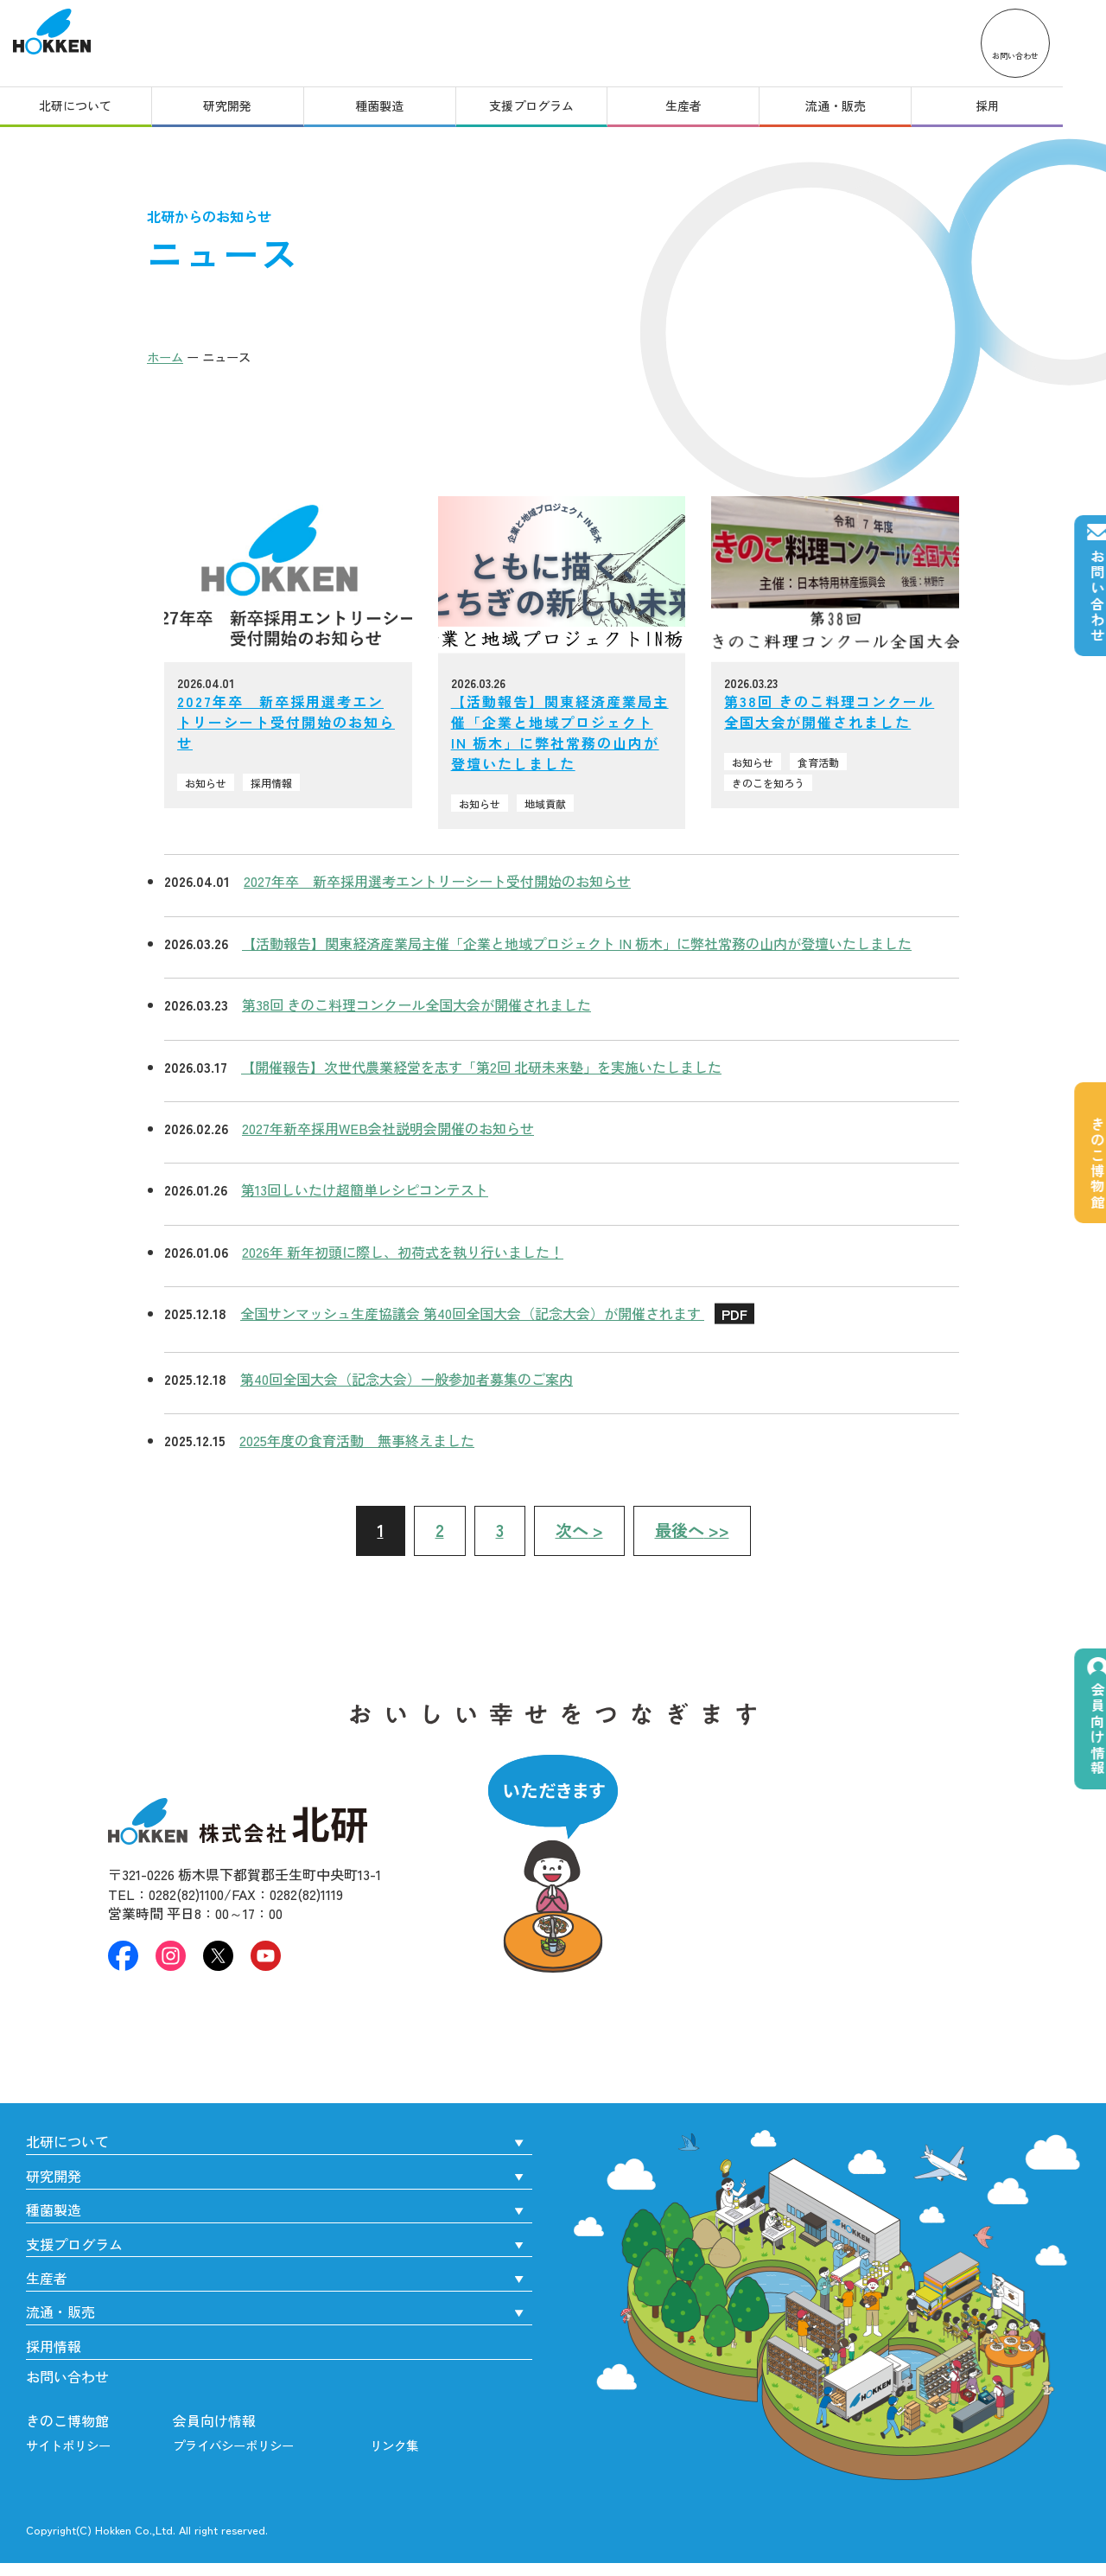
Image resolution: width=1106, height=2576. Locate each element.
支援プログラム (553, 110)
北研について (78, 110)
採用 (1027, 110)
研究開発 (237, 110)
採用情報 (53, 2346)
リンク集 (394, 2445)
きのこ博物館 (67, 2420)
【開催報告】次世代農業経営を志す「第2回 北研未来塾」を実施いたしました (481, 1066)
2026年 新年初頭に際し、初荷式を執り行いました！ (402, 1251)
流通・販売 (869, 110)
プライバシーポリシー (233, 2445)
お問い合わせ (67, 2376)
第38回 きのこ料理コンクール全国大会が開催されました (416, 1004)
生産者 (711, 110)
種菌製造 (395, 110)
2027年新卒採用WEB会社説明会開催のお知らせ (388, 1128)
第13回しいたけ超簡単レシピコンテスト (364, 1189)
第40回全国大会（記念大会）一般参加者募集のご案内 (406, 1378)
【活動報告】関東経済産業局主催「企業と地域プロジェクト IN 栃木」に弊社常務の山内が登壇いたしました (577, 943)
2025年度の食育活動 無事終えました (356, 1440)
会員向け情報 (214, 2420)
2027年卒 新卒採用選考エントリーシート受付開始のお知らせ (437, 880)
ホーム (165, 357)
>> (692, 1530)
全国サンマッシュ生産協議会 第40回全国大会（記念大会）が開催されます (497, 1313)
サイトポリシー (68, 2445)
